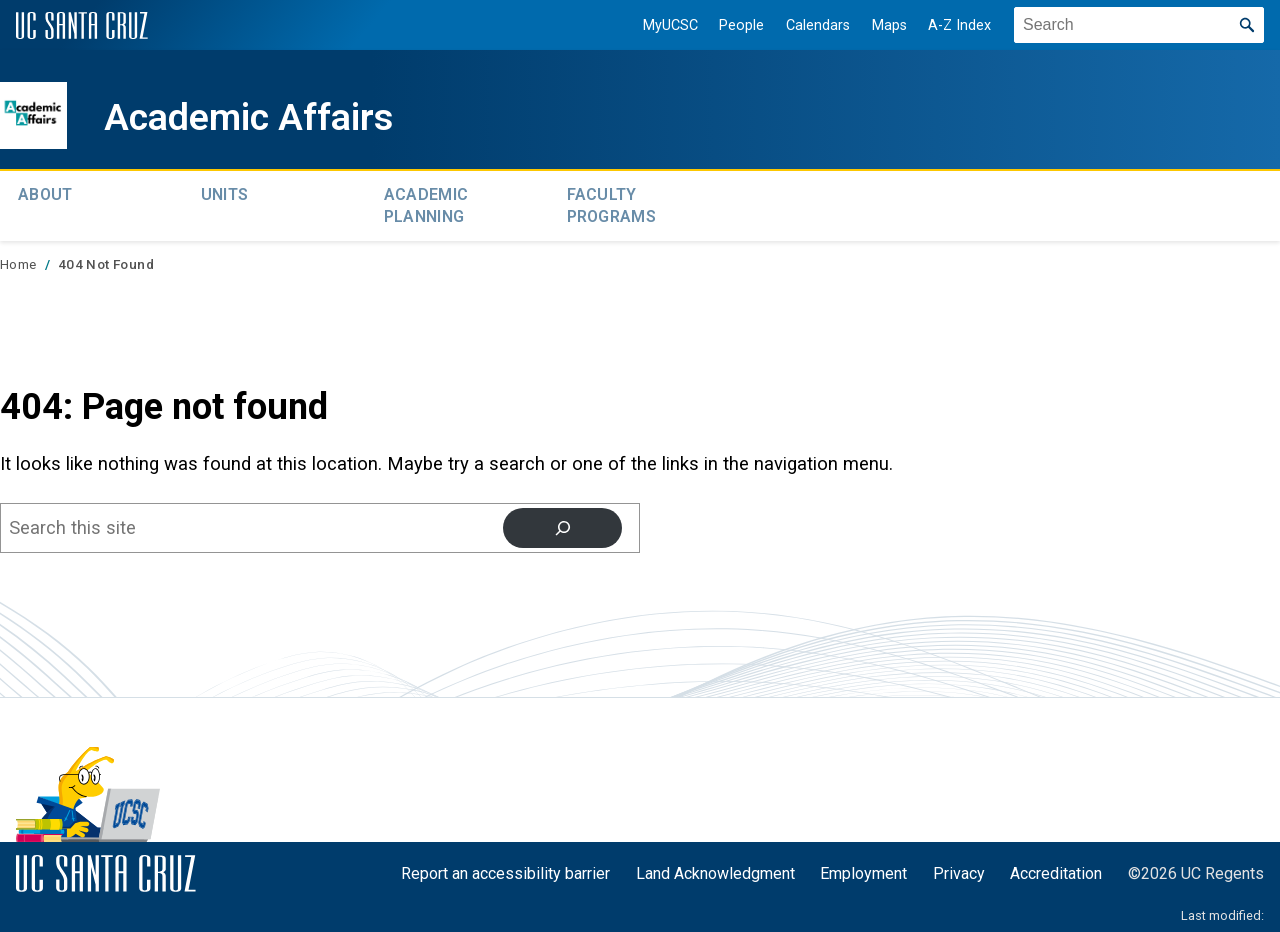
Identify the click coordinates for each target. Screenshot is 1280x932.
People (730, 25)
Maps (877, 25)
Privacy (959, 867)
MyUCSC (658, 25)
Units (225, 192)
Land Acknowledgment (715, 867)
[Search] (562, 522)
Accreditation (1056, 867)
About (45, 192)
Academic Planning (426, 202)
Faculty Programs (612, 202)
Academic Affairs (273, 115)
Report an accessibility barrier (505, 867)
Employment (863, 867)
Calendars (806, 25)
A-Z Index (948, 25)
